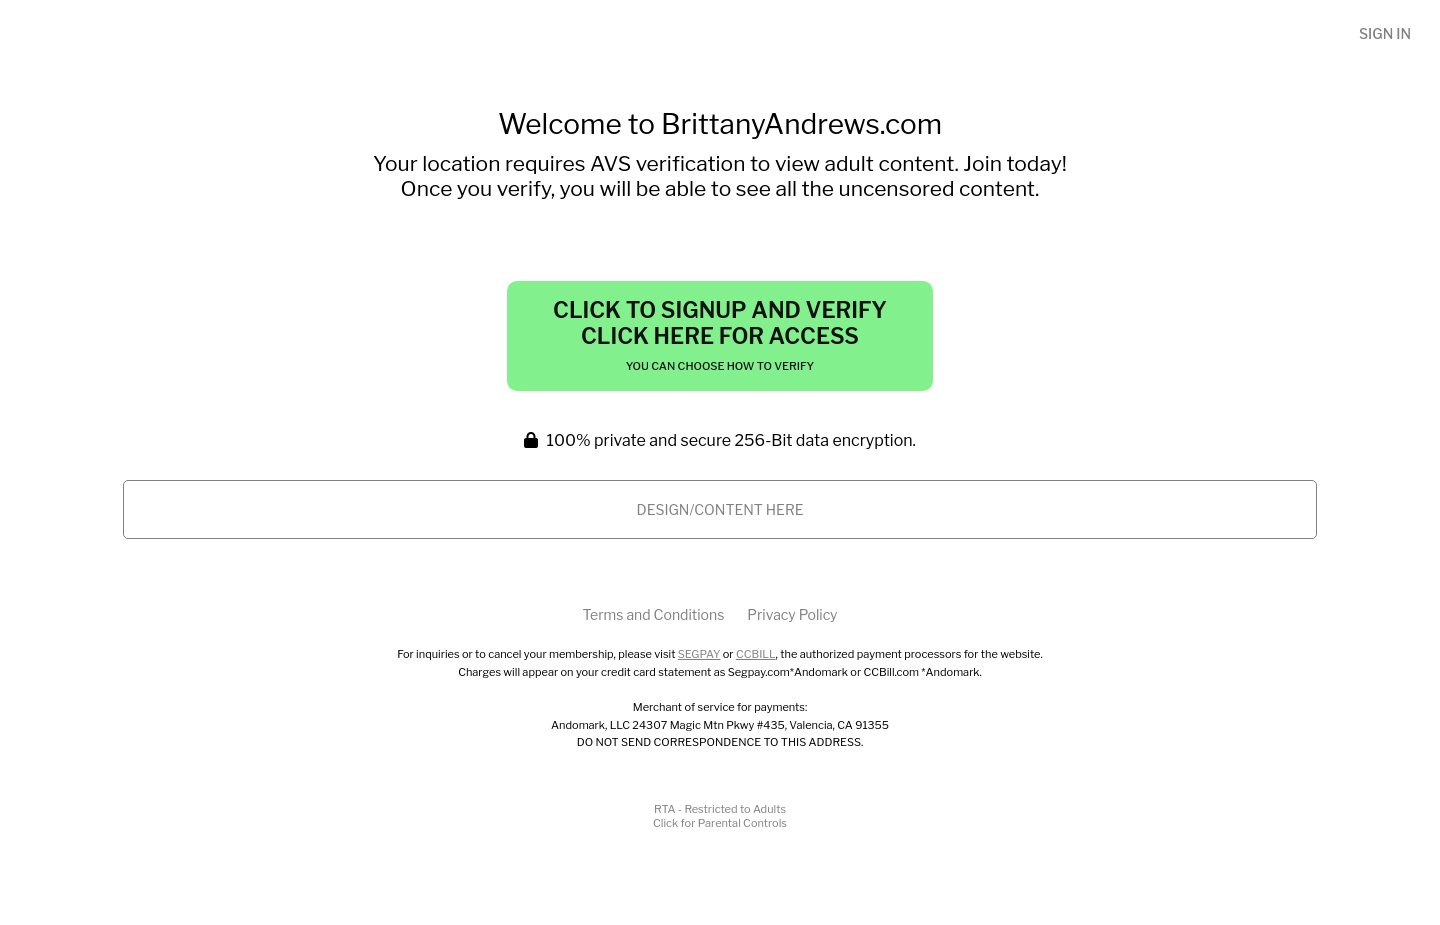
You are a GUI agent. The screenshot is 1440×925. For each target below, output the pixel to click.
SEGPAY (699, 654)
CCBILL (756, 654)
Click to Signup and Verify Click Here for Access (720, 335)
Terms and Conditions (653, 614)
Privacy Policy (792, 614)
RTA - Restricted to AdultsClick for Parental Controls (720, 816)
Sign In (1385, 33)
